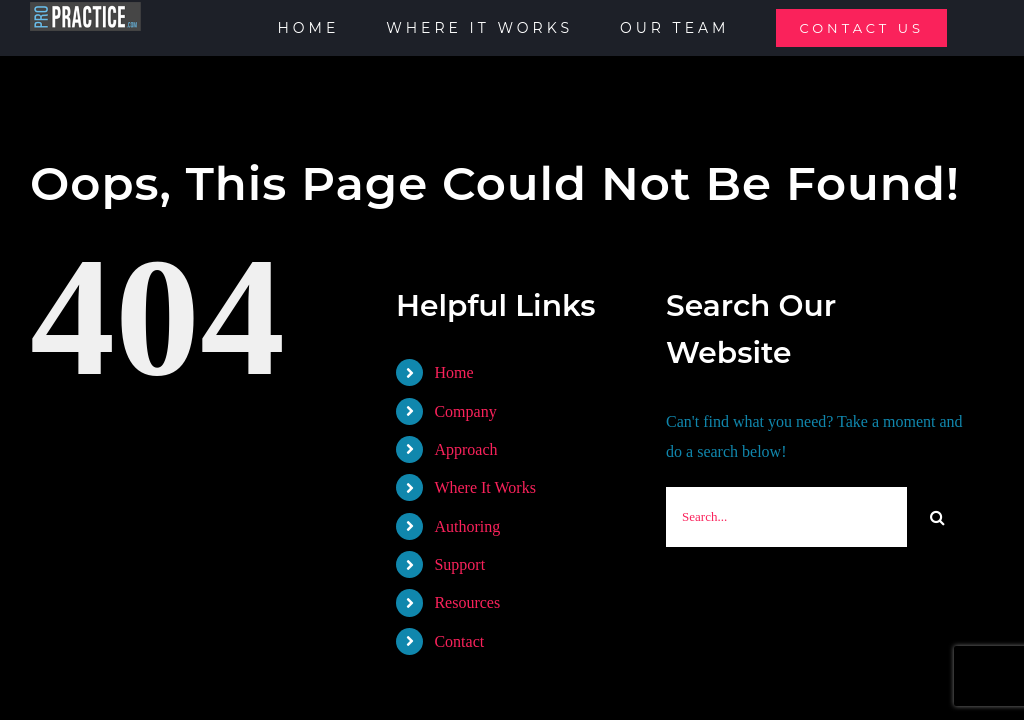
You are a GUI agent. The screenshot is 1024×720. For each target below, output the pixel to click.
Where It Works (485, 487)
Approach (465, 449)
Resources (467, 602)
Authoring (467, 526)
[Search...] (786, 517)
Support (459, 564)
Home (453, 372)
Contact (459, 641)
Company (465, 411)
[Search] (937, 517)
